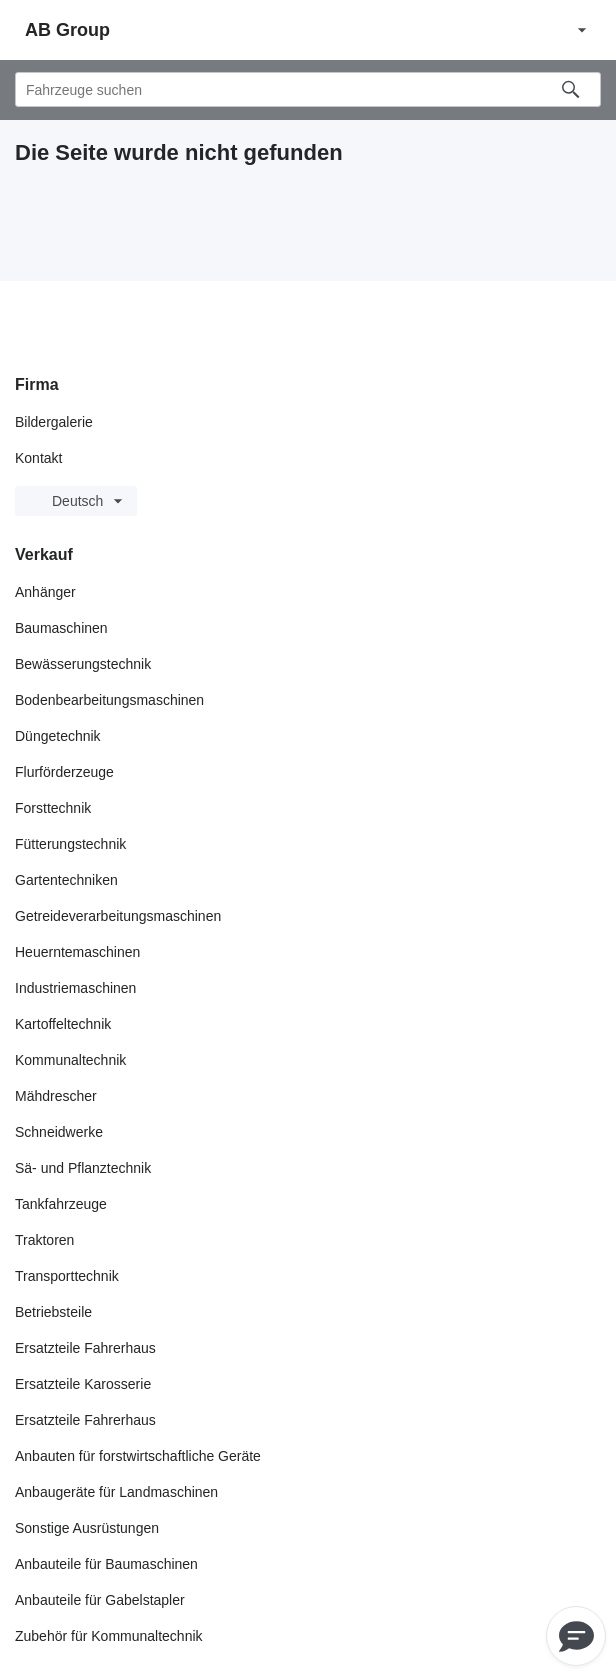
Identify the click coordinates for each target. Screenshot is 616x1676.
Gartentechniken (66, 880)
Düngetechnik (58, 736)
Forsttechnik (53, 808)
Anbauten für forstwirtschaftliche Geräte (138, 1456)
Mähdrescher (56, 1096)
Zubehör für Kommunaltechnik (109, 1636)
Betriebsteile (53, 1312)
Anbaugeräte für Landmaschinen (116, 1492)
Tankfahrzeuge (61, 1204)
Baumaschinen (61, 628)
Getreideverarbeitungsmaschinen (118, 916)
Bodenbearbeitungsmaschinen (109, 700)
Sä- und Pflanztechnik (83, 1168)
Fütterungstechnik (70, 844)
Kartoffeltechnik (63, 1024)
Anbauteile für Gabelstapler (100, 1600)
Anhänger (45, 592)
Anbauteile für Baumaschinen (106, 1564)
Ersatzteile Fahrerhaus (85, 1348)
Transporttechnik (67, 1276)
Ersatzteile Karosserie (83, 1384)
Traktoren (44, 1240)
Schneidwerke (59, 1132)
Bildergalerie (54, 422)
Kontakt (38, 458)
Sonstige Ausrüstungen (87, 1528)
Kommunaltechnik (70, 1060)
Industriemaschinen (75, 988)
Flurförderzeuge (64, 772)
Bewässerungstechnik (83, 664)
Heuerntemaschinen (77, 952)
